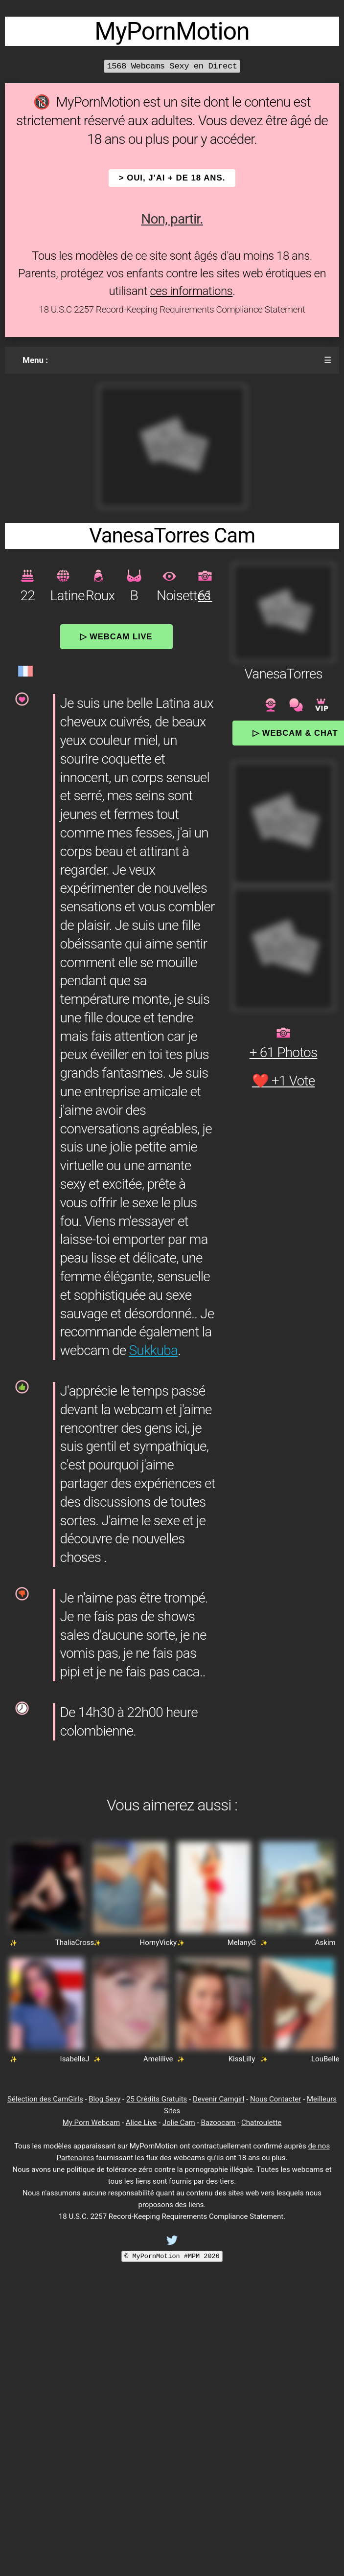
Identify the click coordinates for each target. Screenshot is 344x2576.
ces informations (191, 291)
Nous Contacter (275, 2099)
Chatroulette (261, 2122)
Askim (325, 1942)
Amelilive (158, 2059)
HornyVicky (158, 1942)
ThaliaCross (74, 1942)
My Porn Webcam (91, 2122)
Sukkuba (153, 1350)
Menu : (35, 360)
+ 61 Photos (284, 1052)
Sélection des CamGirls (45, 2099)
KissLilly (242, 2059)
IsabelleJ (75, 2059)
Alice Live (141, 2122)
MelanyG (242, 1942)
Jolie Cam (178, 2122)
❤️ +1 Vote (283, 1081)
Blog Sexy (104, 2099)
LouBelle (325, 2059)
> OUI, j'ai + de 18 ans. (172, 177)
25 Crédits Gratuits (156, 2099)
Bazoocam (218, 2122)
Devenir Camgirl (218, 2099)
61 (205, 596)
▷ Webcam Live (116, 636)
